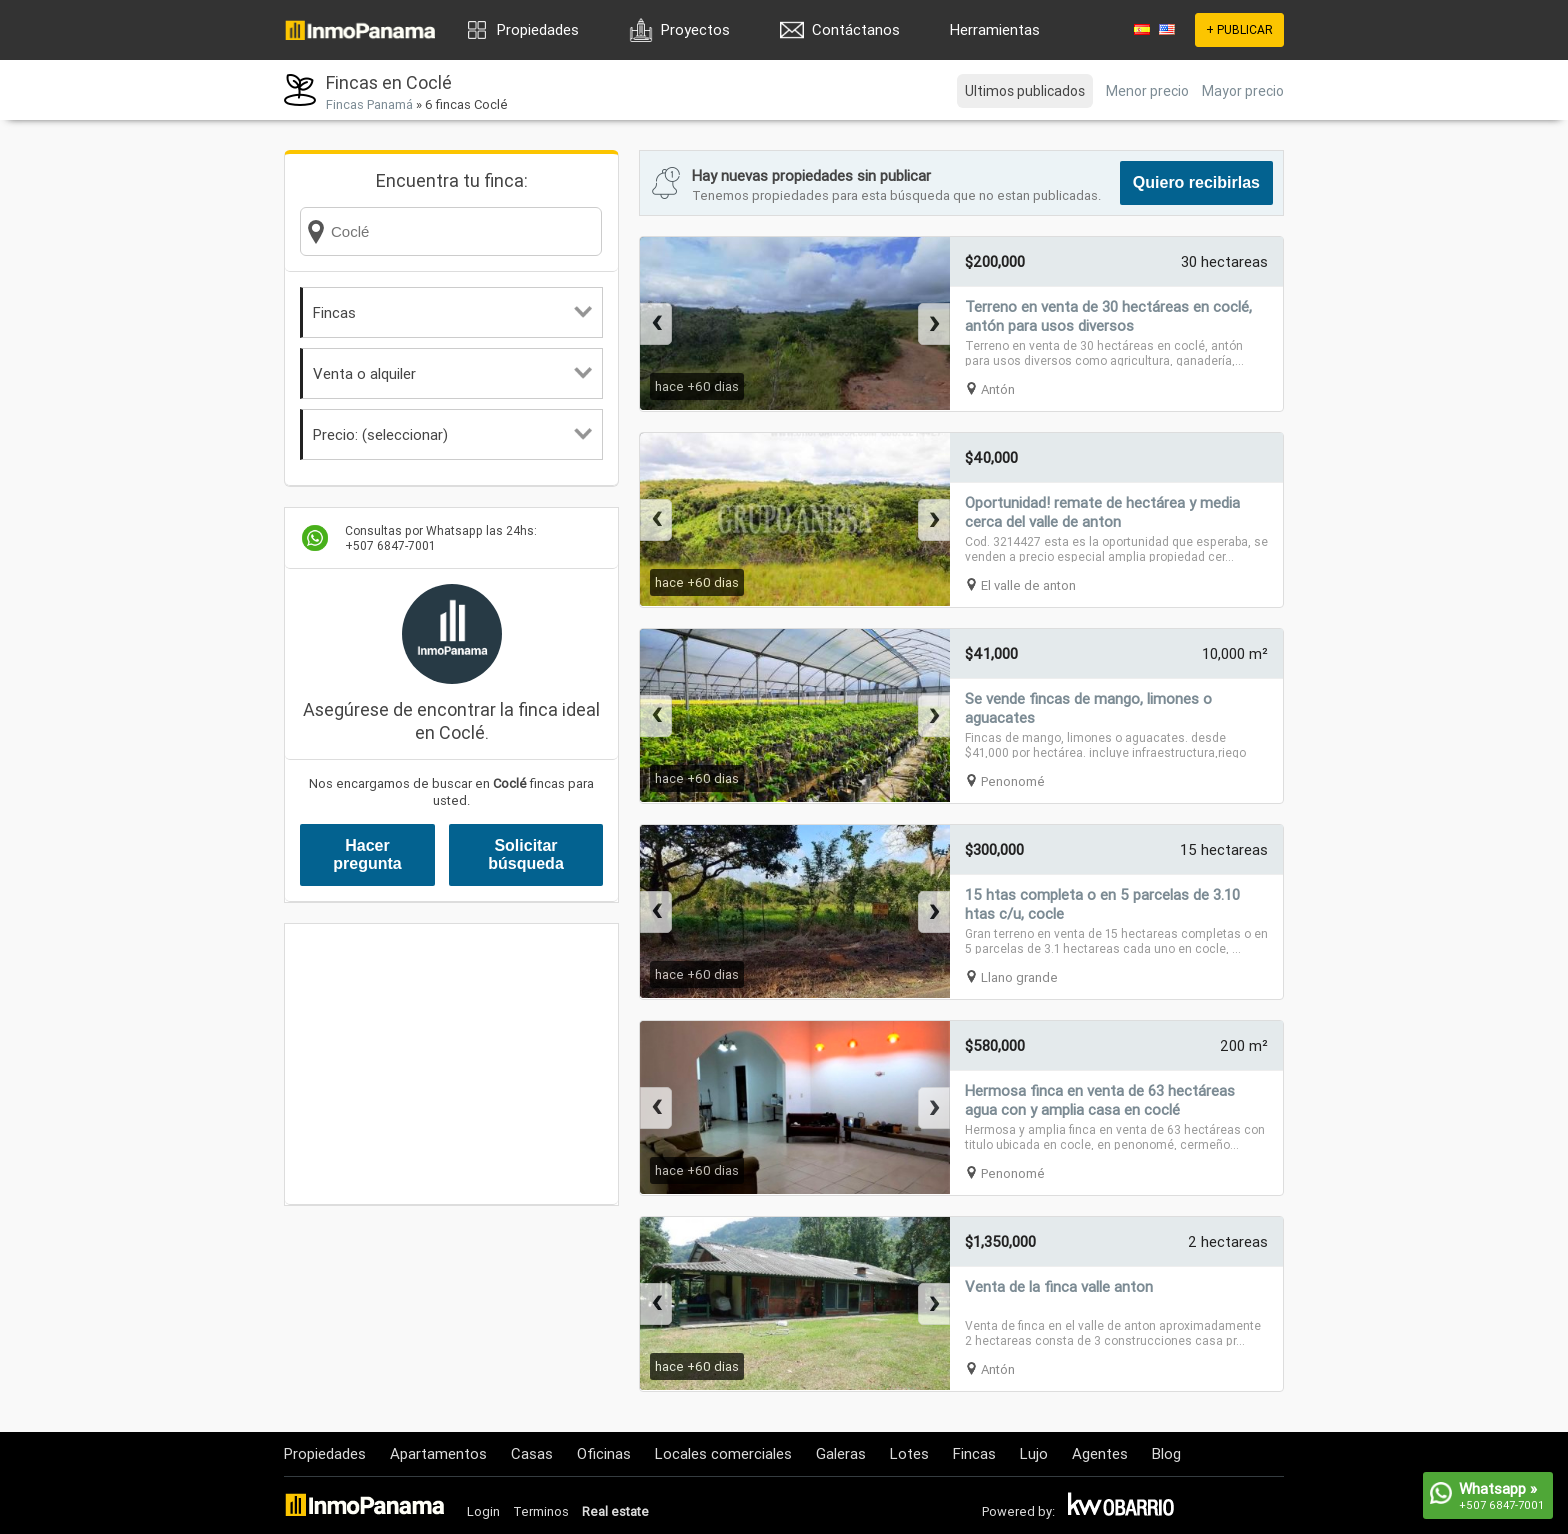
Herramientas (995, 29)
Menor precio (1147, 91)
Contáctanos (856, 29)
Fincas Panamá (369, 104)
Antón (998, 389)
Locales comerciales (723, 1453)
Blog (1166, 1453)
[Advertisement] (451, 1064)
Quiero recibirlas (1196, 182)
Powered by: (1018, 1511)
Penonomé (1013, 781)
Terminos (541, 1511)
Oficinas (604, 1453)
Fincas (452, 312)
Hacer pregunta (367, 854)
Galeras (841, 1453)
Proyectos (695, 29)
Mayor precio (1243, 91)
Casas (532, 1453)
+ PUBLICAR (1239, 29)
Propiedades (538, 29)
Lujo (1034, 1453)
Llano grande (1019, 977)
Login (483, 1511)
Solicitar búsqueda (526, 854)
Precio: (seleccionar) (452, 434)
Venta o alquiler (452, 373)
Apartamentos (438, 1453)
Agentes (1100, 1453)
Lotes (909, 1453)
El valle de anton (1028, 585)
